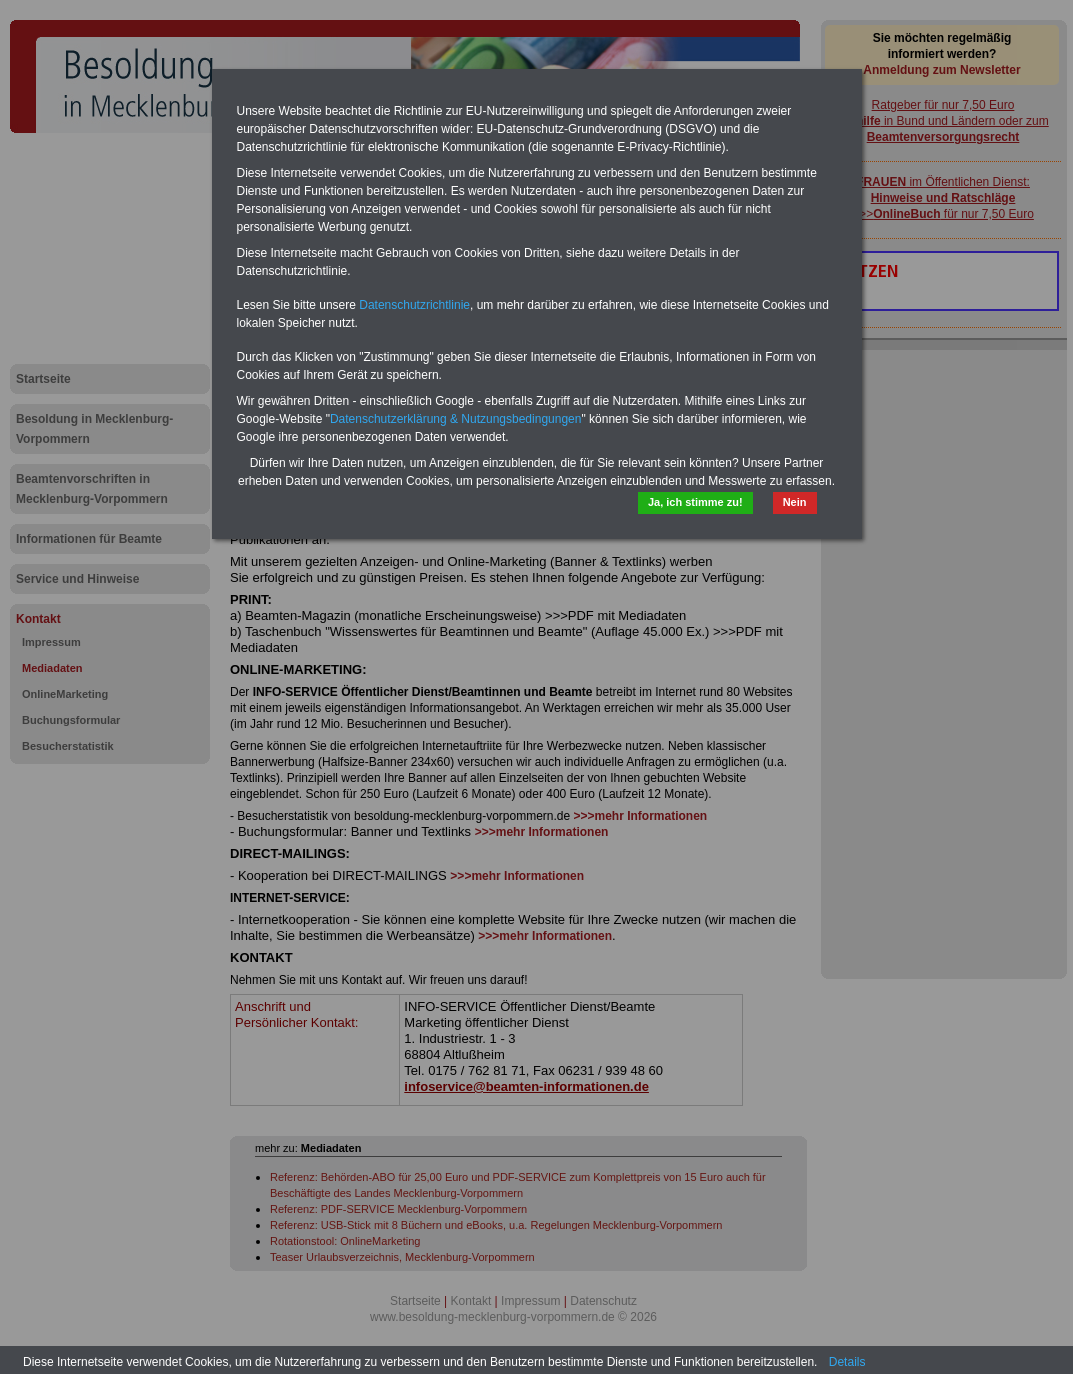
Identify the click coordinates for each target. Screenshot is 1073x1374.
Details (847, 1362)
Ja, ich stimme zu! (695, 502)
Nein (795, 502)
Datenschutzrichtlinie (414, 305)
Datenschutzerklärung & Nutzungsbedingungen (456, 419)
